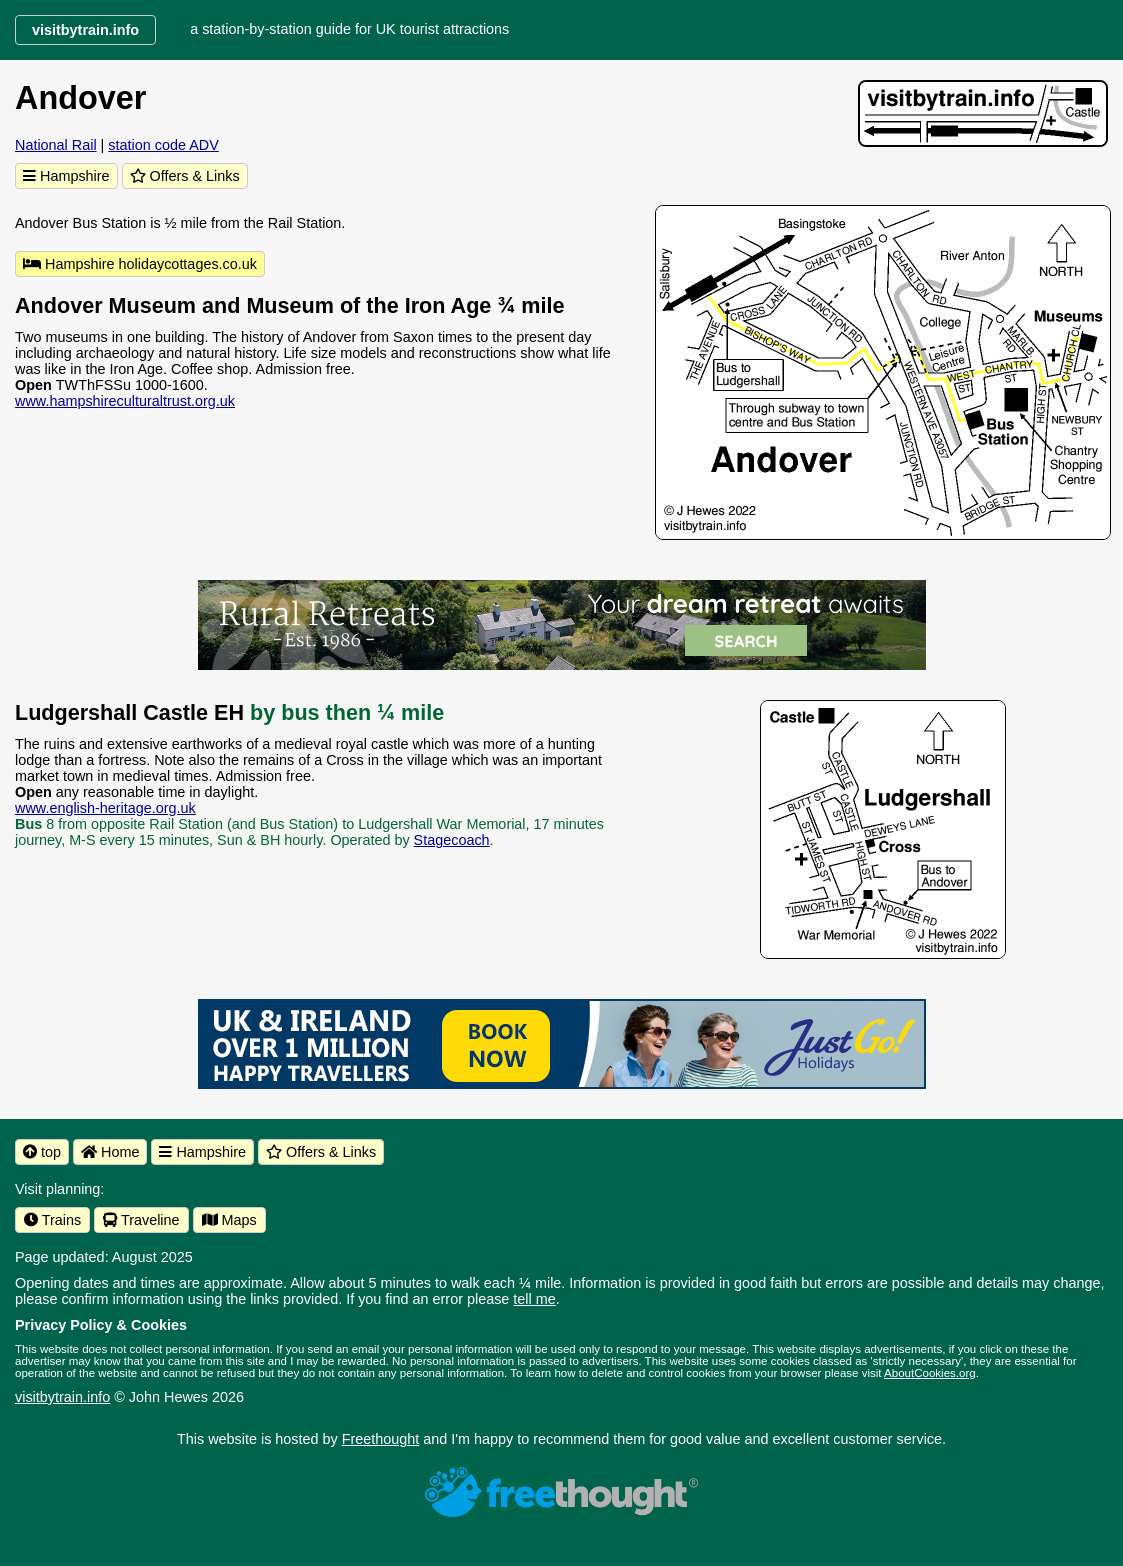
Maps (229, 1220)
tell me (534, 1299)
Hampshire (66, 176)
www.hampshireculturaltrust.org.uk (125, 401)
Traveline (141, 1220)
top (42, 1152)
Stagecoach (452, 840)
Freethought (381, 1439)
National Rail (56, 145)
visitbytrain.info (62, 1397)
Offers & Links (185, 176)
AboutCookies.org (930, 1373)
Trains (52, 1220)
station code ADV (163, 145)
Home (110, 1152)
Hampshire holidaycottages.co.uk (140, 264)
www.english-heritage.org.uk (105, 808)
